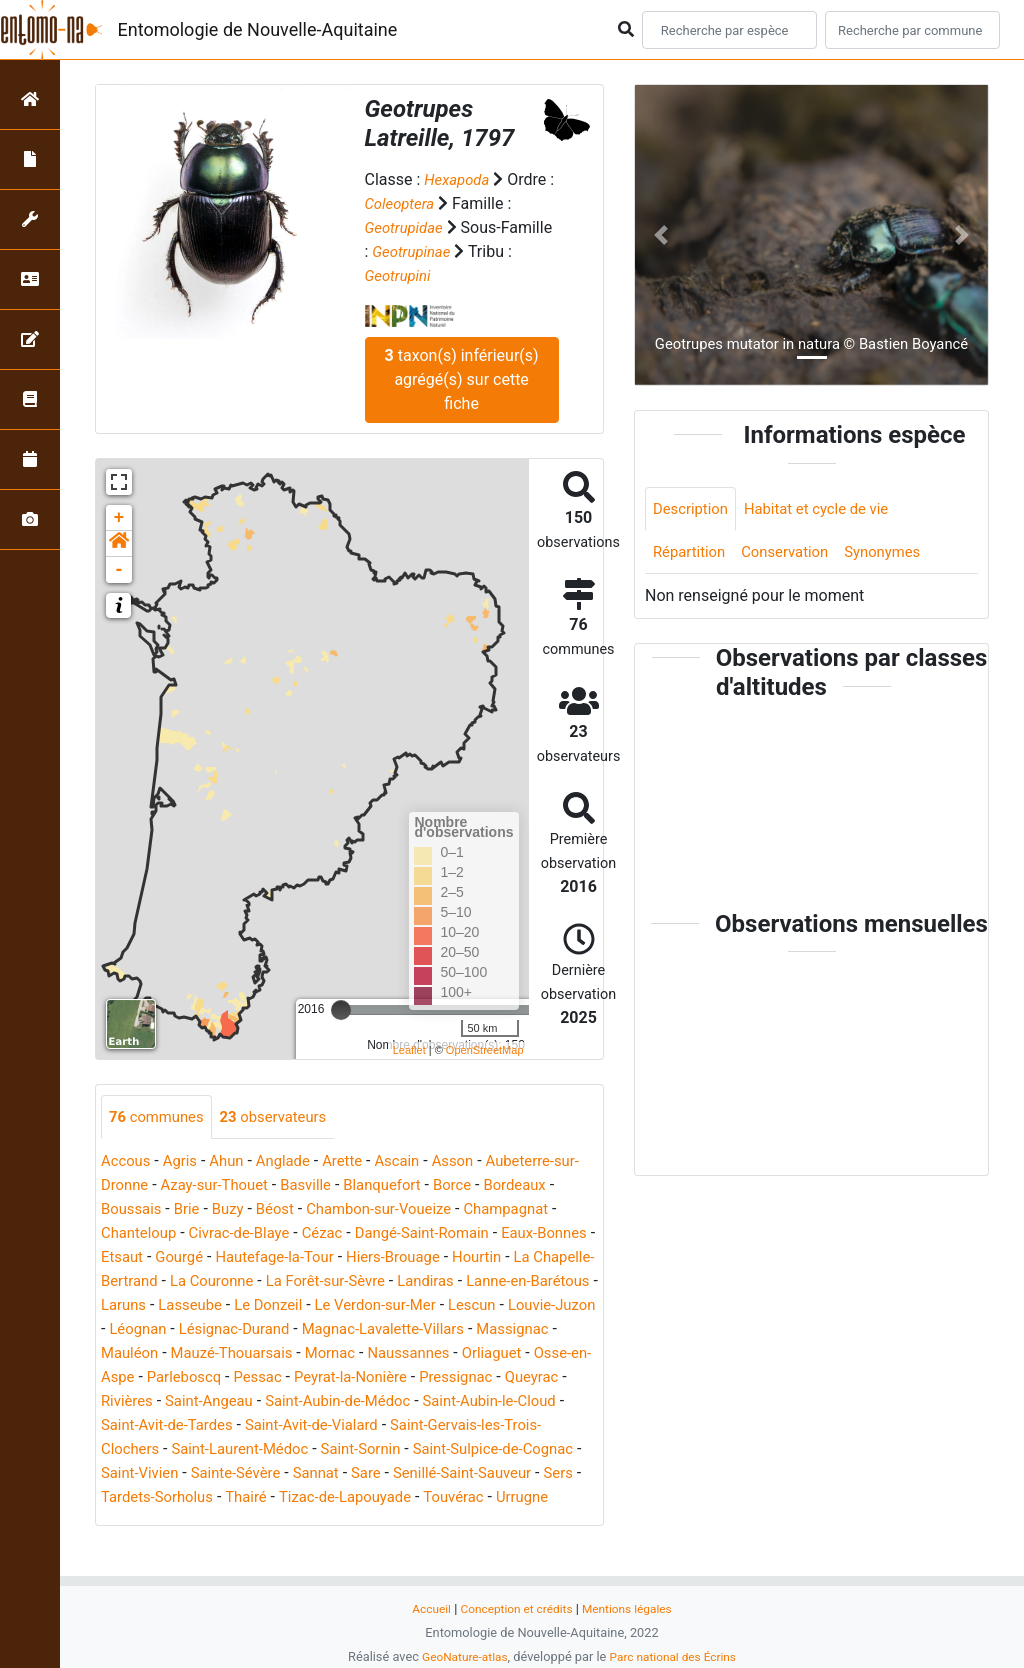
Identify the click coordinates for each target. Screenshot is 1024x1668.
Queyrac (513, 1402)
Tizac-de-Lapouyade (475, 1522)
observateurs (284, 1117)
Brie (272, 1210)
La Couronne (444, 1282)
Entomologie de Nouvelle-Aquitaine (258, 29)
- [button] (119, 570)
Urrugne (206, 1546)
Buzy (315, 1210)
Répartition (692, 554)
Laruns (396, 1306)
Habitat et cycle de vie (828, 509)
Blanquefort (429, 1186)
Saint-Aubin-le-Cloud (518, 1426)
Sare (451, 1498)
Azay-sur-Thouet (249, 1186)
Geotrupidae (407, 227)
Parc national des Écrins (676, 1656)
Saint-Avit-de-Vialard (328, 1450)
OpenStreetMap (485, 1050)
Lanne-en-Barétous (292, 1306)
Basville (347, 1186)
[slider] (341, 1010)
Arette (357, 1162)
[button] (119, 544)
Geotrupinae (414, 251)
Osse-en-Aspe (486, 1378)
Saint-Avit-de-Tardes (172, 1450)
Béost (365, 1210)
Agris (185, 1162)
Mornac (220, 1378)
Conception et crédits (514, 1608)
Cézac (442, 1234)
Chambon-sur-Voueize (477, 1210)
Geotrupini (400, 275)
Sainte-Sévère (312, 1498)
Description (693, 509)
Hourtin (199, 1282)
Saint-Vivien (210, 1498)
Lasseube (467, 1306)
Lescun (269, 1330)
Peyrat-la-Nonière (319, 1402)
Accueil (424, 1608)
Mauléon (474, 1354)
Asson (474, 1162)
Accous (127, 1162)
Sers (187, 1522)
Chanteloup (245, 1234)
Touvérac (133, 1546)
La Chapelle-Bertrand (312, 1282)
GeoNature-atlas (459, 1656)
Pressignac (431, 1402)
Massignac (391, 1354)
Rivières (129, 1426)
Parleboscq (141, 1402)
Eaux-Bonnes (214, 1258)
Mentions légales (632, 1608)
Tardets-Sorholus (274, 1522)
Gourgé (356, 1258)
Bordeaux (134, 1210)
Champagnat (146, 1234)
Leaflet (409, 1050)
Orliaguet (393, 1378)
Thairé (370, 1522)
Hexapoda (459, 179)
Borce (503, 1186)
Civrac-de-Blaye (352, 1234)
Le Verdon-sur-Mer (166, 1330)
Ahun (234, 1162)
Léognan (446, 1330)
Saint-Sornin (379, 1474)
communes (160, 1117)
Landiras (183, 1306)
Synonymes (898, 554)
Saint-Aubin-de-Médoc (354, 1426)
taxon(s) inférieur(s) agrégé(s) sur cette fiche (462, 379)
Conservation (794, 554)
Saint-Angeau (216, 1426)
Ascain (416, 1162)
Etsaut (295, 1258)
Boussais (213, 1210)
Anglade (294, 1162)
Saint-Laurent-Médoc (250, 1474)
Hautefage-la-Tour (458, 1258)
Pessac (220, 1402)
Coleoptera (409, 203)
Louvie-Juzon (355, 1330)
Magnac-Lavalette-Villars (252, 1354)
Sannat (398, 1498)
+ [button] (119, 518)
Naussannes (304, 1378)
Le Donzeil (551, 1306)
